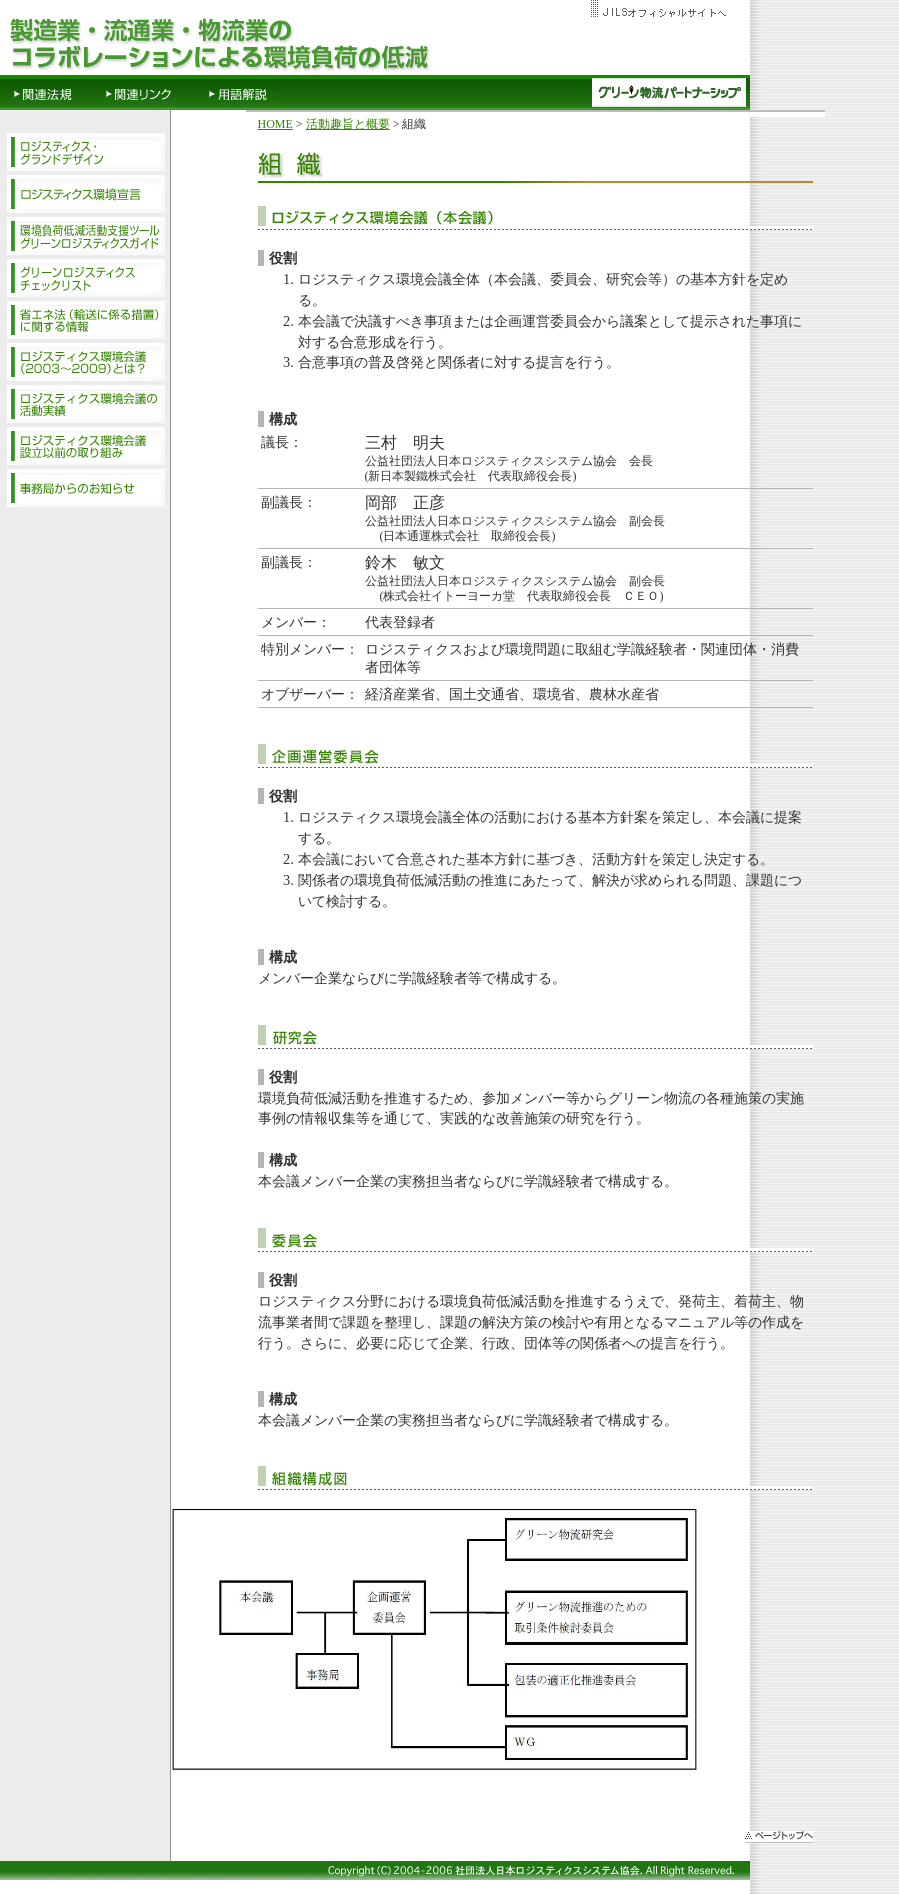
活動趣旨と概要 (348, 124)
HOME (275, 124)
